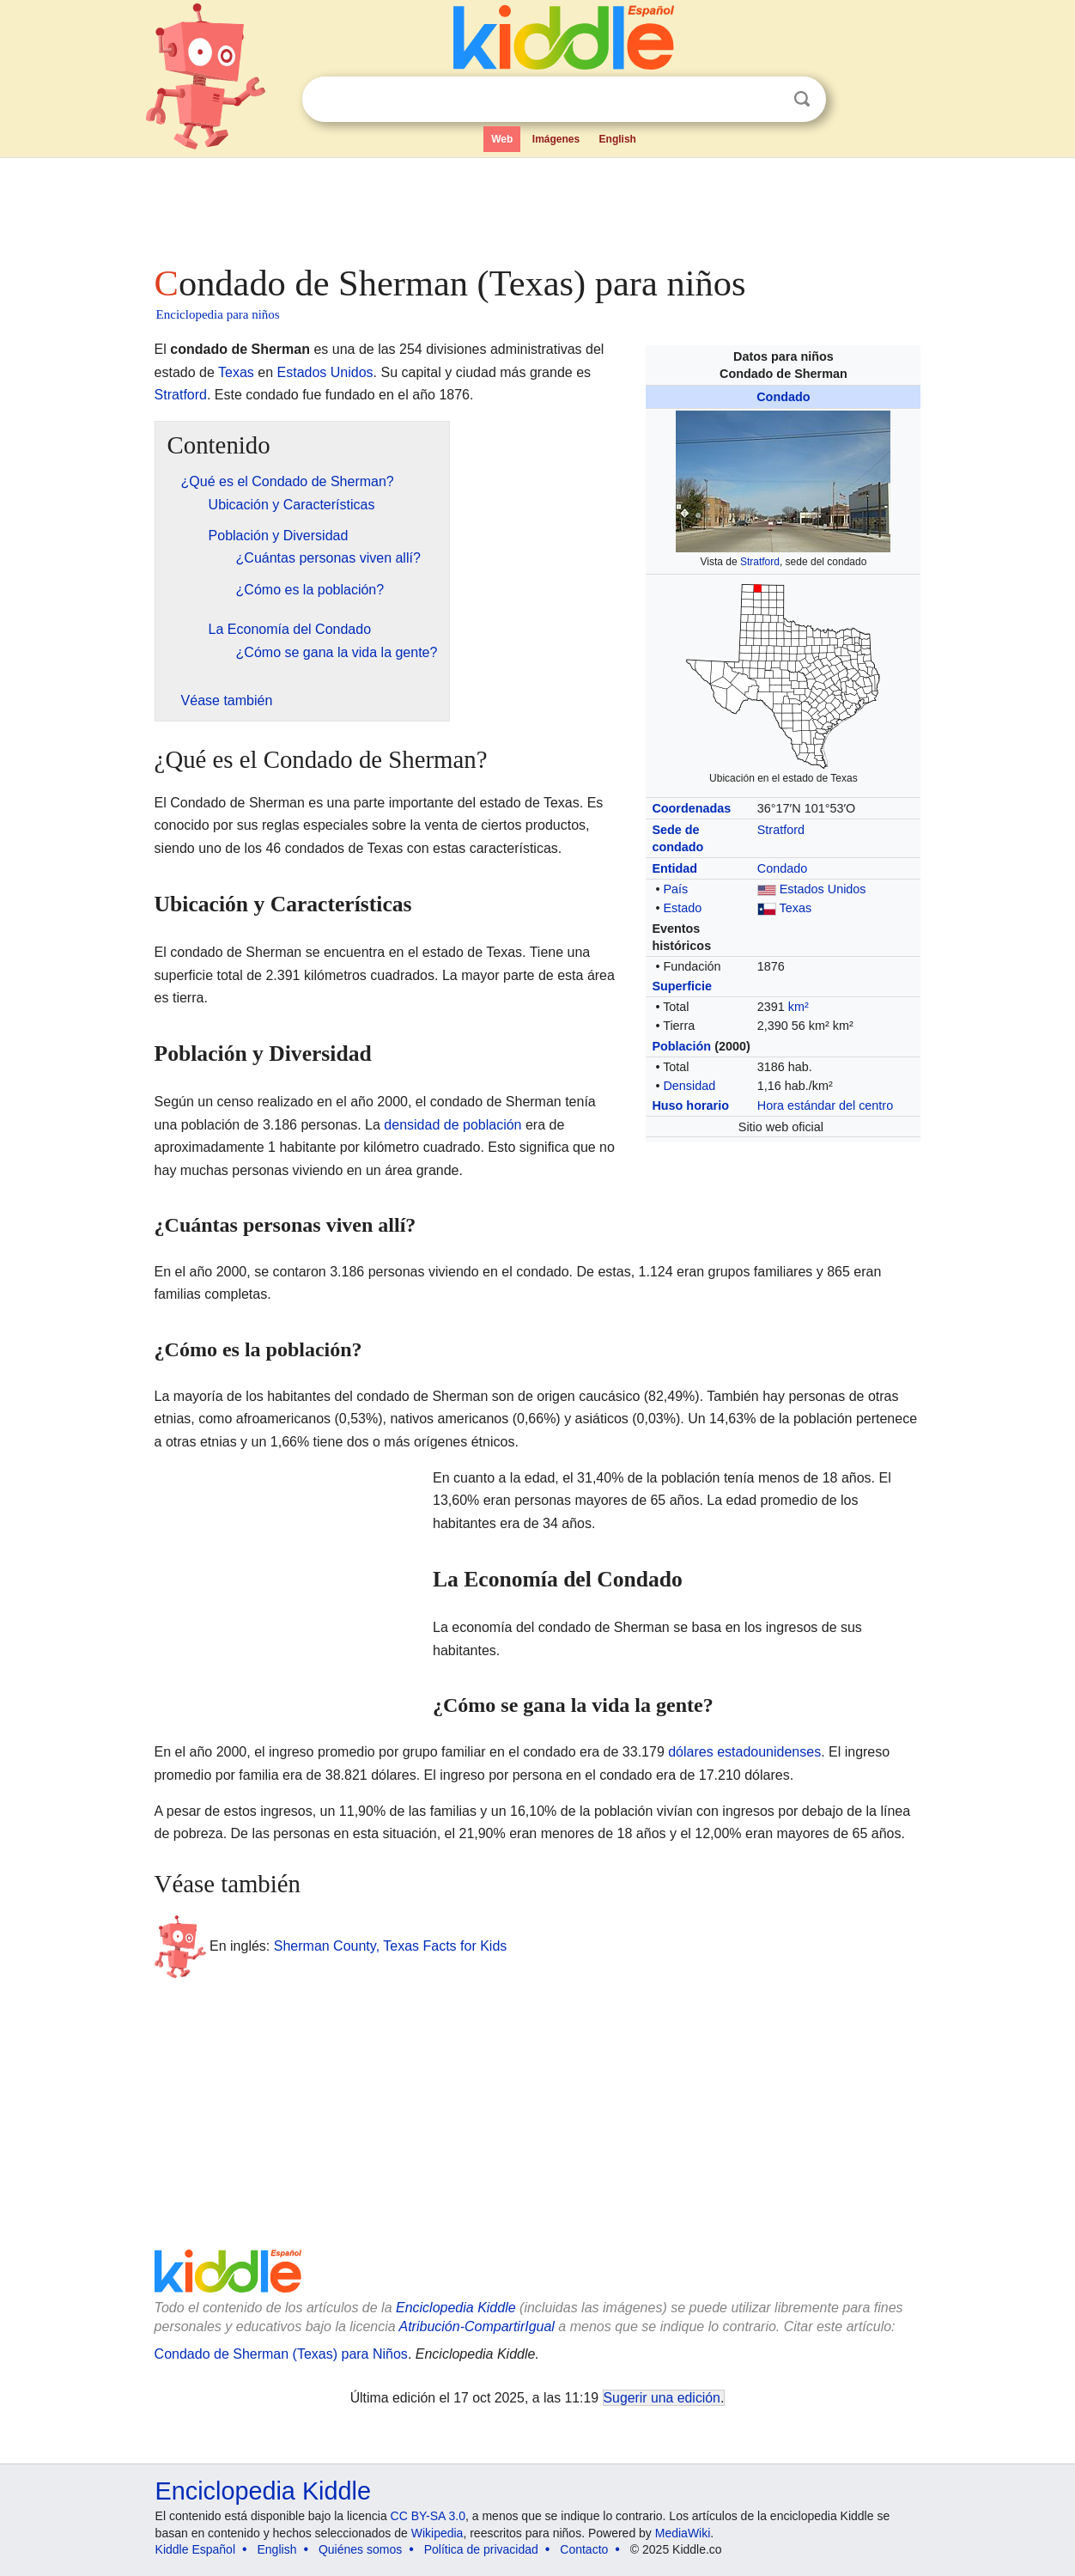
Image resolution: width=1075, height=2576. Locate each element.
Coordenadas (691, 808)
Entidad (674, 868)
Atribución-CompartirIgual (477, 2326)
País (675, 889)
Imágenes (556, 139)
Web (502, 139)
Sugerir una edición (662, 2397)
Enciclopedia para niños (218, 314)
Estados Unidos (823, 889)
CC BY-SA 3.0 (428, 2516)
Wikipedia (437, 2533)
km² (798, 1007)
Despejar (766, 99)
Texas (796, 908)
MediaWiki (683, 2533)
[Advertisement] (537, 206)
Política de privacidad (481, 2549)
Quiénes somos (360, 2549)
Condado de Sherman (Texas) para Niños (281, 2354)
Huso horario (690, 1105)
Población (681, 1046)
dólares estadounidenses (744, 1752)
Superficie (682, 986)
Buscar (802, 99)
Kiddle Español (195, 2549)
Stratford (760, 562)
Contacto (584, 2549)
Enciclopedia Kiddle (456, 2307)
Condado (783, 397)
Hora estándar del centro (825, 1105)
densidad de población (452, 1124)
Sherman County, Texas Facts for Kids (390, 1946)
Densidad (689, 1086)
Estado (682, 908)
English (617, 139)
